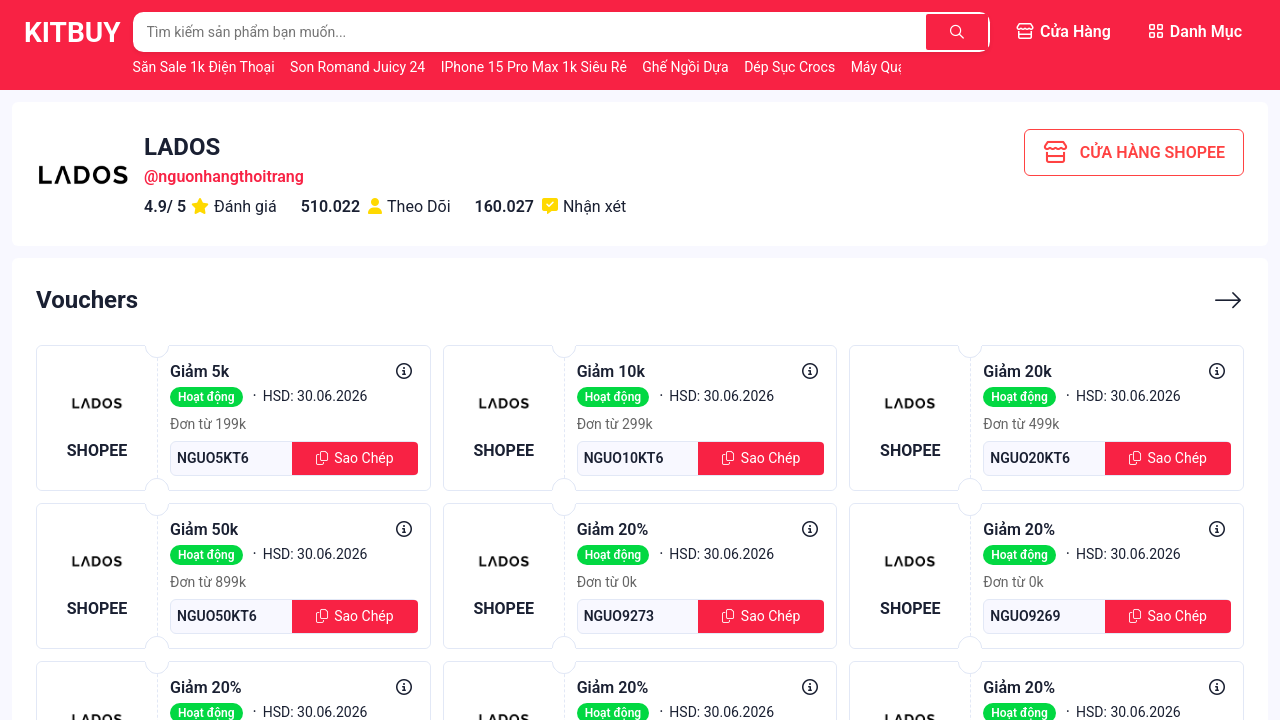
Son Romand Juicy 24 (359, 67)
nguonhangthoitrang (231, 176)
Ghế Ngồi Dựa (687, 67)
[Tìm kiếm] (957, 32)
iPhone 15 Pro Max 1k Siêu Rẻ (536, 67)
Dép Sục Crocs (791, 67)
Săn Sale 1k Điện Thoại (206, 67)
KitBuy (72, 32)
